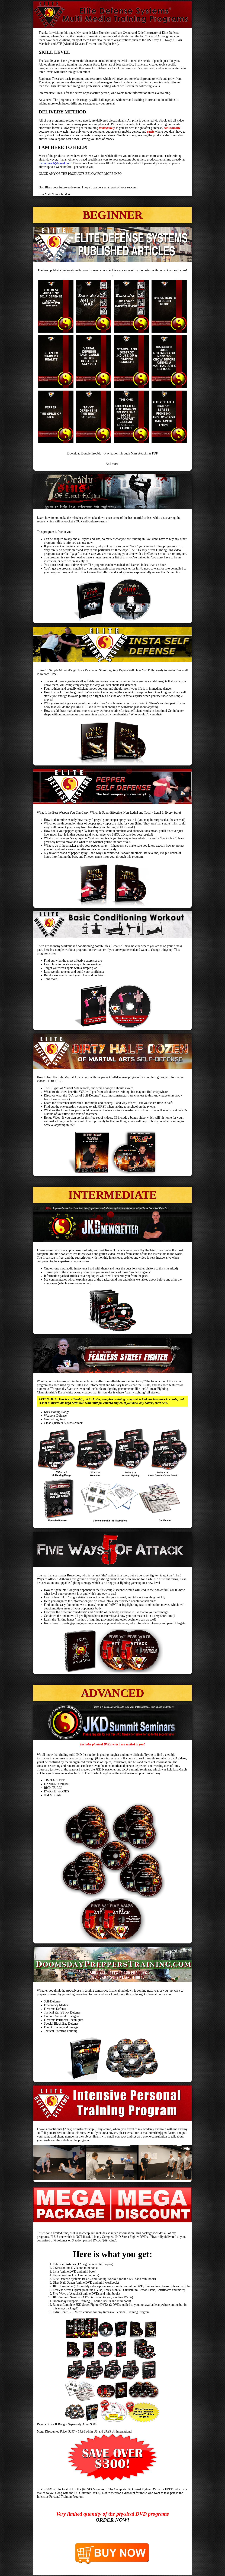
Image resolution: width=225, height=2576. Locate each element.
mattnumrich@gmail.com (55, 163)
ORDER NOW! (113, 2520)
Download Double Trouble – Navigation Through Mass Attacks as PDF (112, 453)
